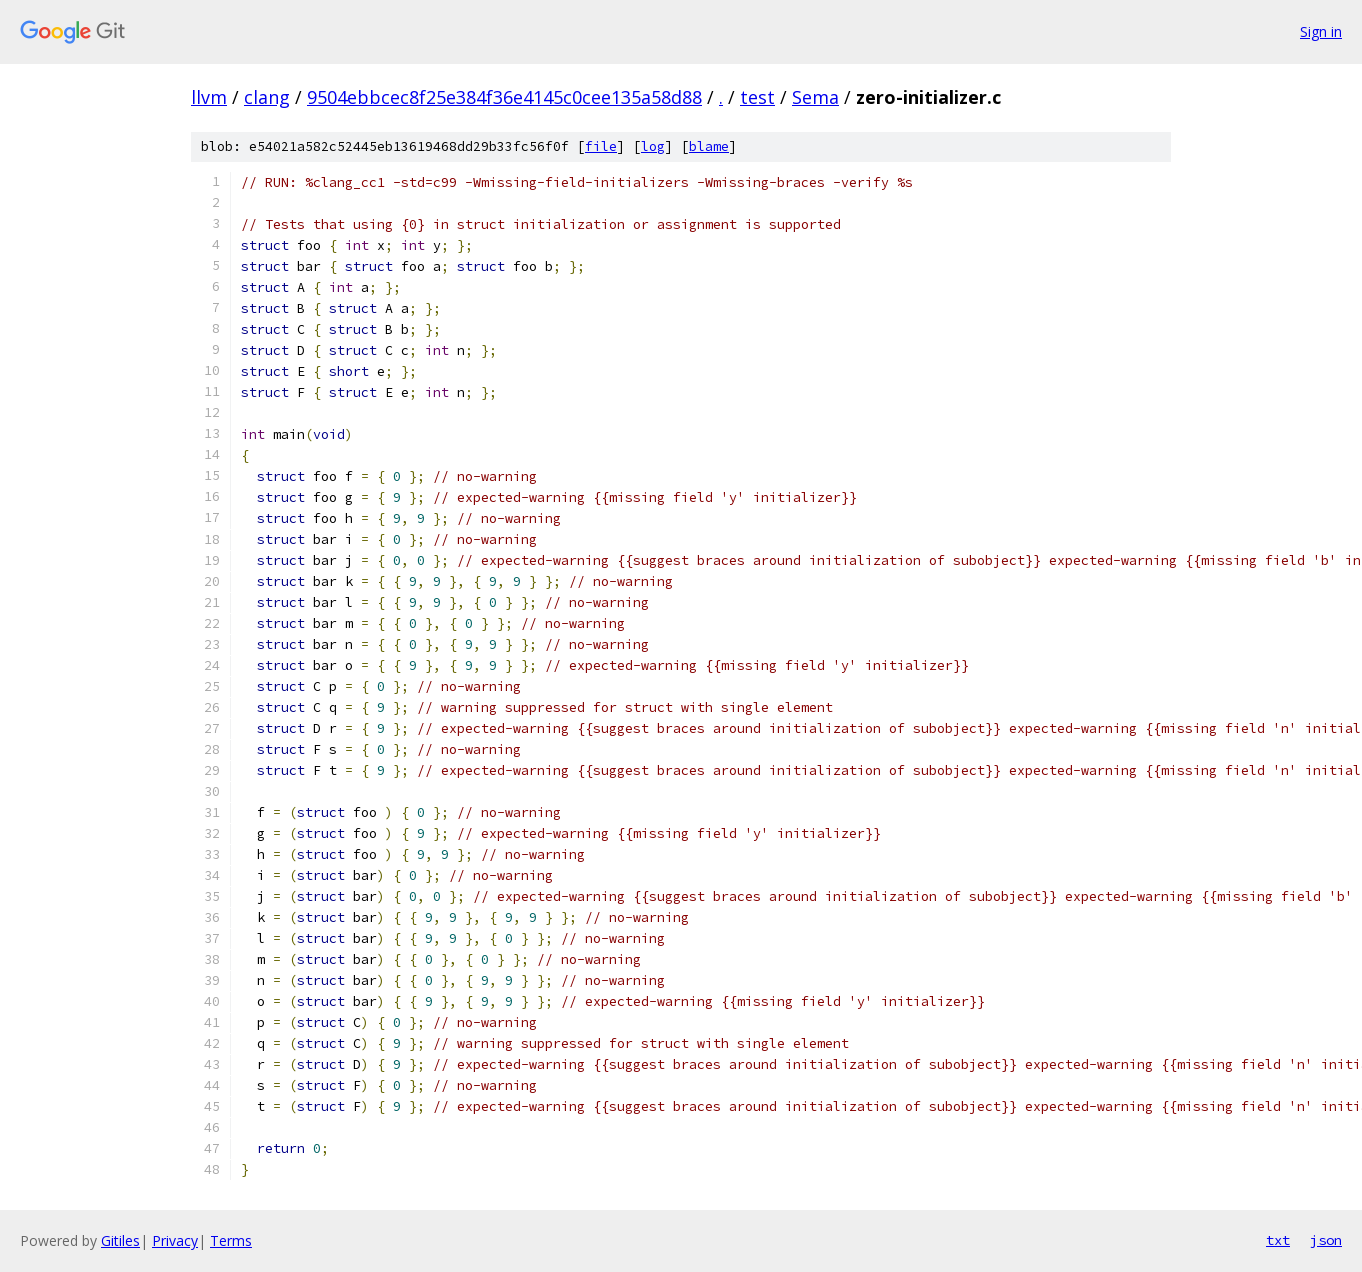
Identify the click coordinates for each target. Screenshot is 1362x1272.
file (601, 146)
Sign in (1321, 31)
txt (1278, 1240)
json (1326, 1240)
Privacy (175, 1240)
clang (267, 97)
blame (709, 146)
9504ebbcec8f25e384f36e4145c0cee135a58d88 (504, 97)
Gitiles (120, 1240)
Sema (815, 97)
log (653, 146)
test (757, 97)
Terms (231, 1240)
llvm (209, 97)
